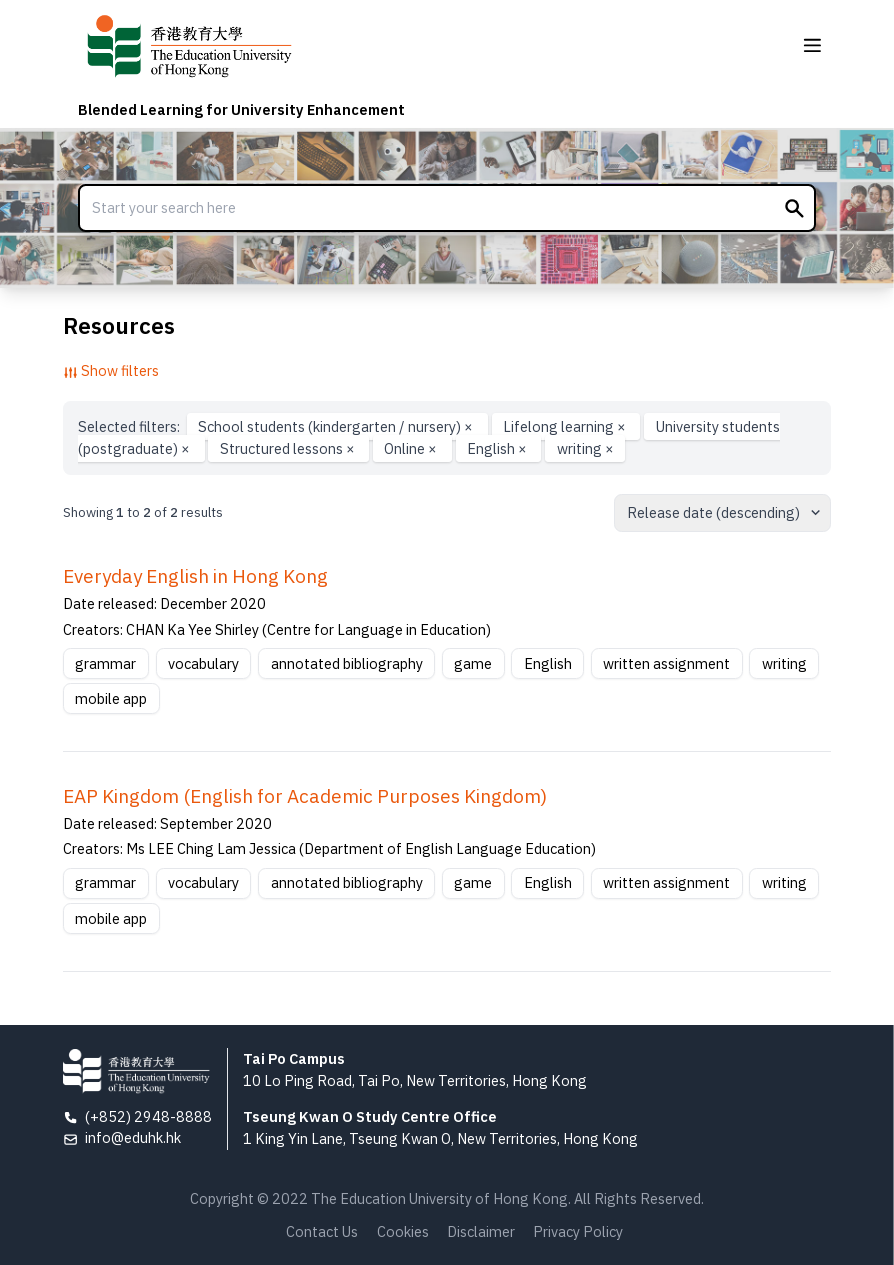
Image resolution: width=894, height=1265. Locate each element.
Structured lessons (289, 448)
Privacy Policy (578, 1231)
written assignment (666, 663)
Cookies (403, 1231)
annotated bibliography (347, 663)
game (473, 663)
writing (585, 448)
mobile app (111, 698)
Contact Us (322, 1231)
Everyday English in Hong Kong (195, 576)
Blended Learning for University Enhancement (241, 109)
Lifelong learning (566, 426)
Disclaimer (481, 1231)
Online (412, 448)
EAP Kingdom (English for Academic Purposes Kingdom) (305, 796)
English (498, 448)
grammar (105, 663)
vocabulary (203, 663)
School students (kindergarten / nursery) (337, 426)
